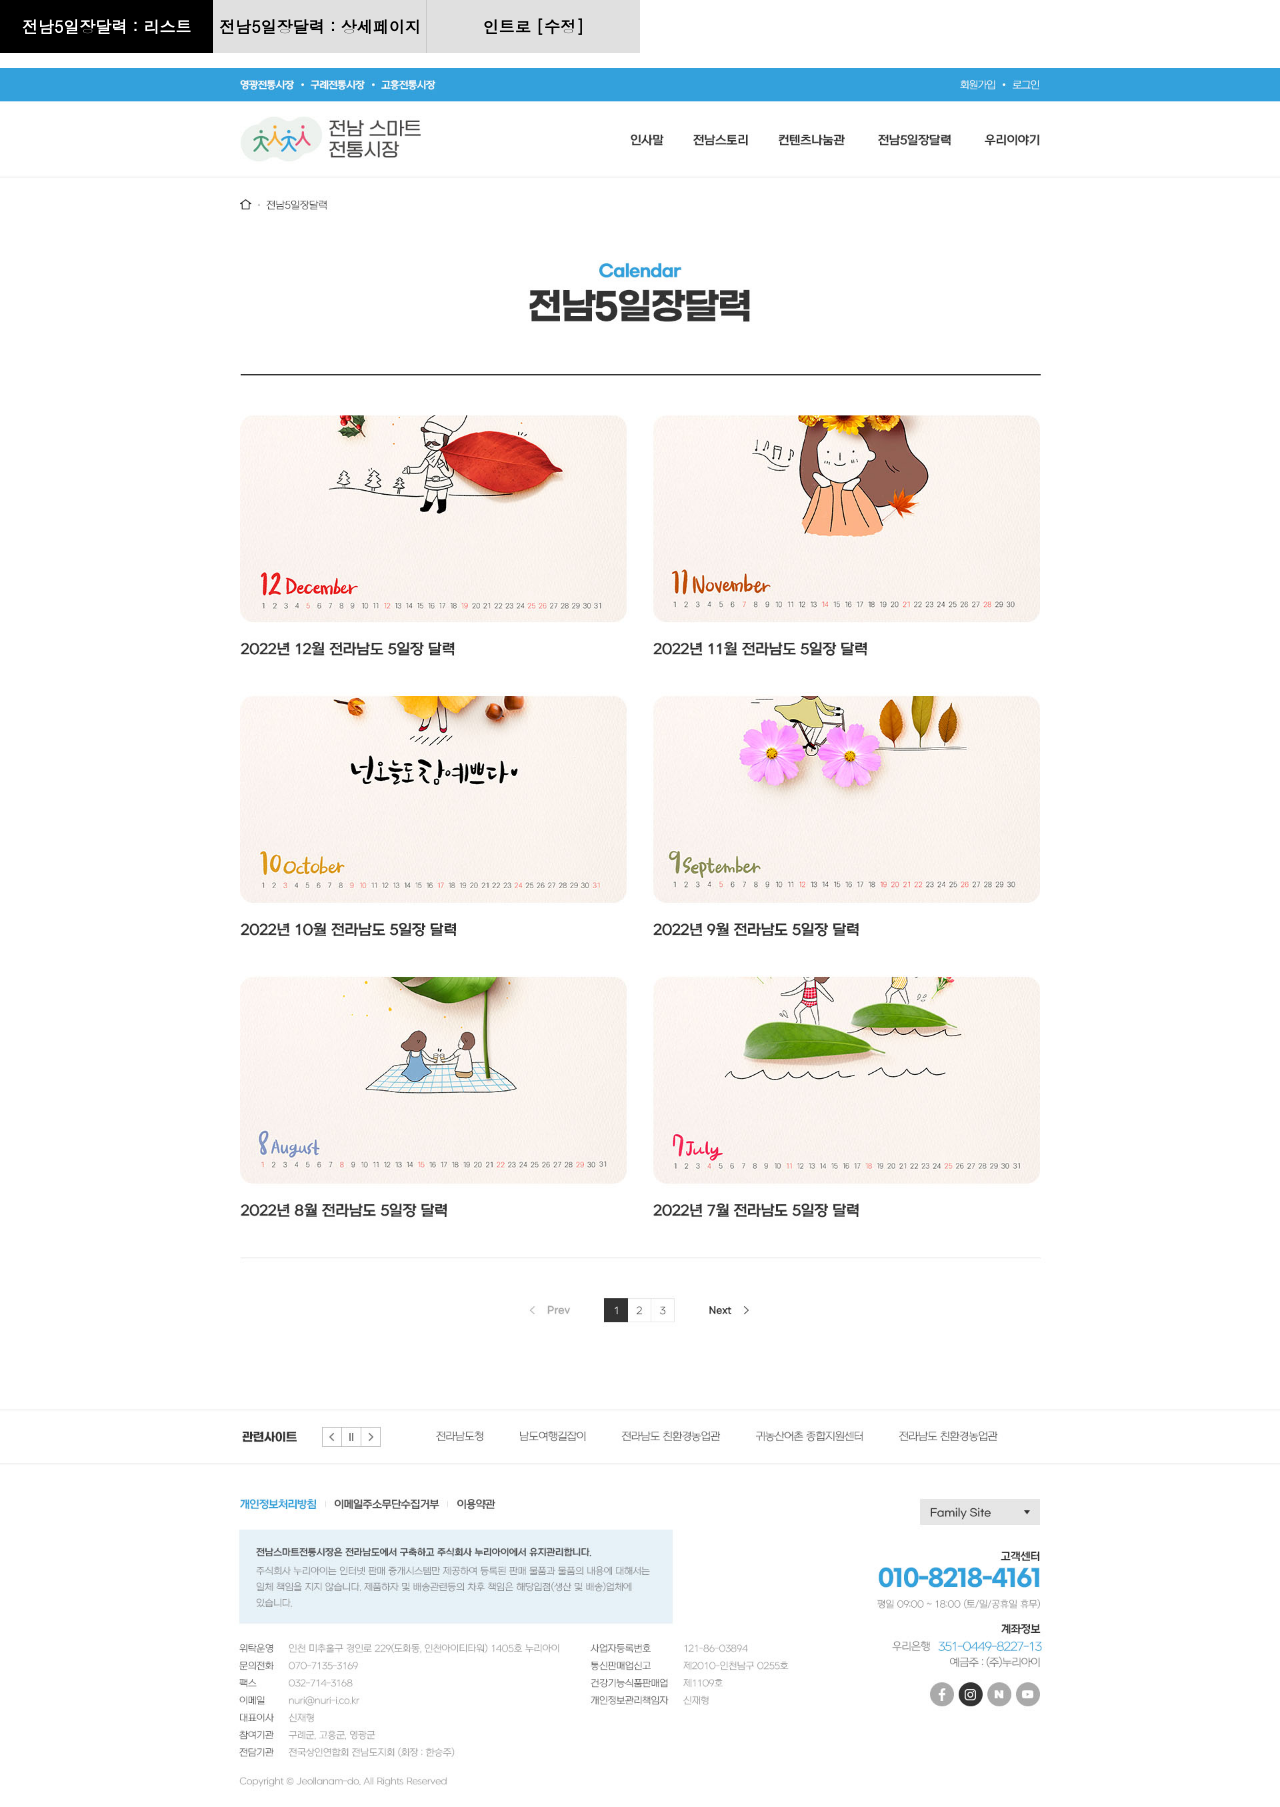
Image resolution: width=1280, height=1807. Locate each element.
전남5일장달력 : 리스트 (106, 26)
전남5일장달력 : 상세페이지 (319, 26)
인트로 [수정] (533, 26)
